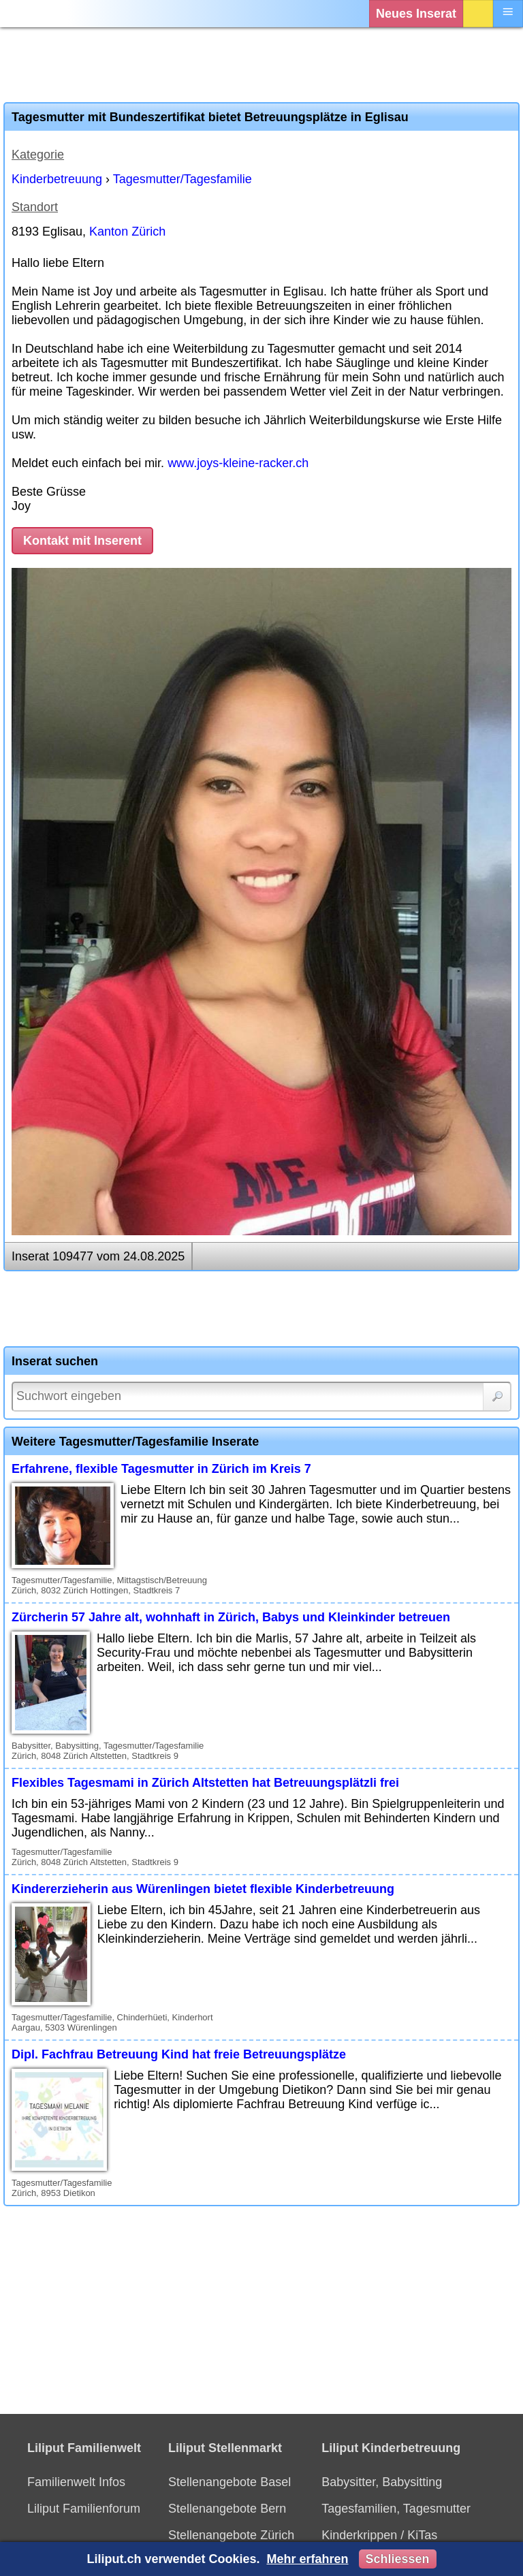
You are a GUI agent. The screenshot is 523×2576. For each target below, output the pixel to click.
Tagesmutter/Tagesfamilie (182, 179)
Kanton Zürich (127, 231)
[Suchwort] (261, 1397)
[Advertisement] (261, 64)
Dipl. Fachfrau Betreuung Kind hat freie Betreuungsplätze (179, 2054)
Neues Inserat (416, 13)
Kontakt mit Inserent (82, 540)
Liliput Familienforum (83, 2508)
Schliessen (398, 2559)
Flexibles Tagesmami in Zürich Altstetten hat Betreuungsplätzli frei (205, 1783)
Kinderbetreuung (57, 179)
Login (478, 13)
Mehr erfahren (307, 2559)
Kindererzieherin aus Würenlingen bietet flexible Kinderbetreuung (203, 1889)
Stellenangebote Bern (227, 2508)
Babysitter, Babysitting (381, 2482)
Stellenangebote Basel (229, 2482)
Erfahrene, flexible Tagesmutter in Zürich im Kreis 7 (161, 1469)
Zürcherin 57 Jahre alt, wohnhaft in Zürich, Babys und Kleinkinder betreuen (231, 1617)
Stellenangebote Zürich (231, 2535)
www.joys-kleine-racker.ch (238, 463)
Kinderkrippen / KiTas (379, 2535)
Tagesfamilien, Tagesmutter (396, 2508)
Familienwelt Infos (76, 2482)
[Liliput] (37, 13)
